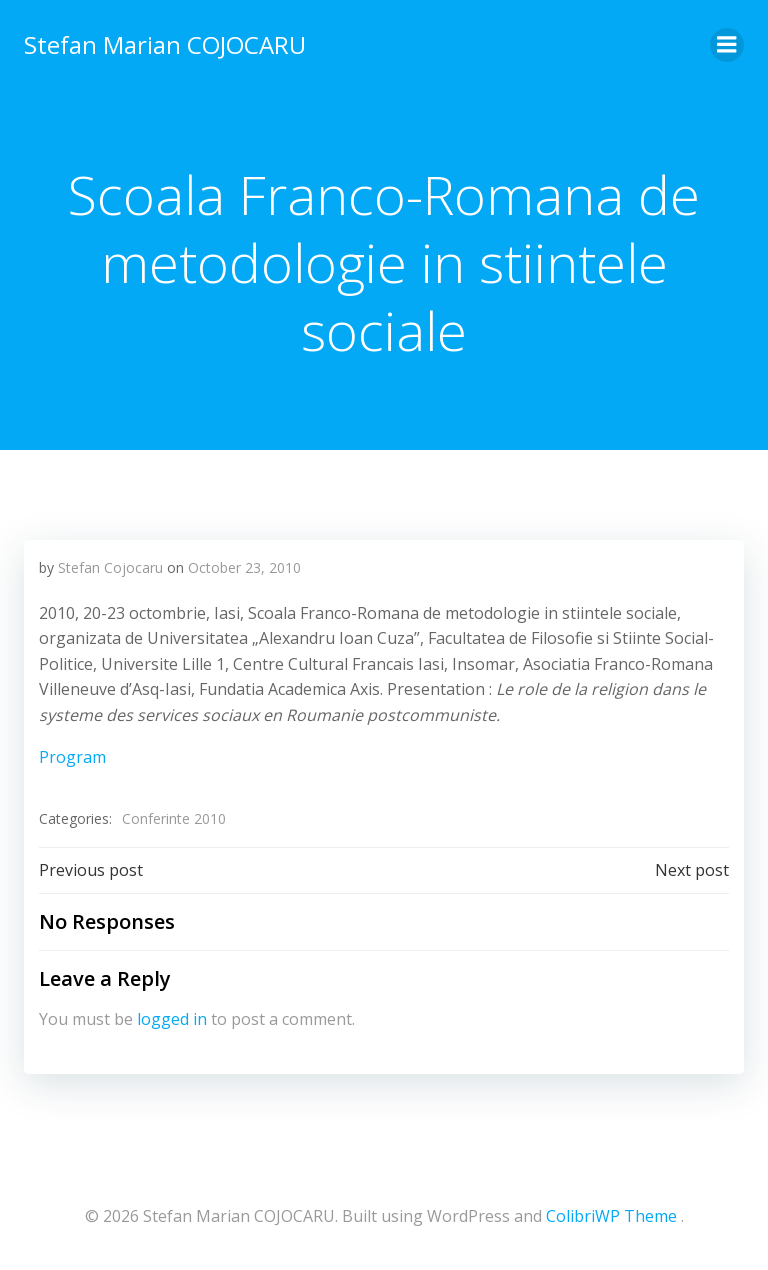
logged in (172, 1019)
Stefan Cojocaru (110, 567)
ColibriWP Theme (611, 1216)
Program (72, 757)
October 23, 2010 (244, 567)
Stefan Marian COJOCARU (165, 44)
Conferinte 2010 (174, 818)
